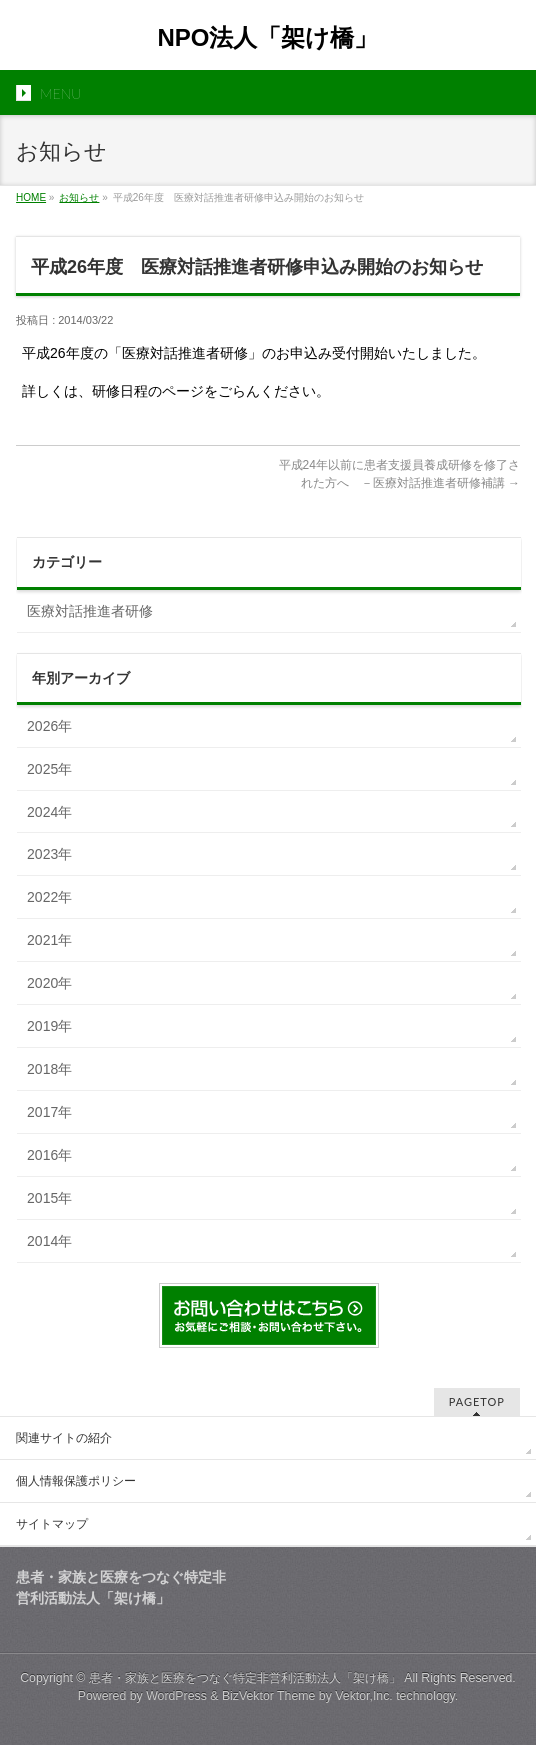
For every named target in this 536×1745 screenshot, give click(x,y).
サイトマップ (52, 1524)
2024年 (49, 812)
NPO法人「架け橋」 (279, 37)
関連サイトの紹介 (64, 1438)
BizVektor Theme (269, 1696)
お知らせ (79, 197)
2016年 (49, 1155)
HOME (31, 197)
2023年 (49, 854)
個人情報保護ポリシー (76, 1481)
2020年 (49, 983)
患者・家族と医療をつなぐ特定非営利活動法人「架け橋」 (245, 1678)
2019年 (49, 1026)
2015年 (49, 1198)
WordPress (176, 1696)
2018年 (49, 1069)
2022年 (49, 897)
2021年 (49, 940)
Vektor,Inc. (364, 1696)
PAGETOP (477, 1401)
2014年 (49, 1241)
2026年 (49, 726)
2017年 (49, 1112)
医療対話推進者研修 (90, 611)
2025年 (49, 769)
